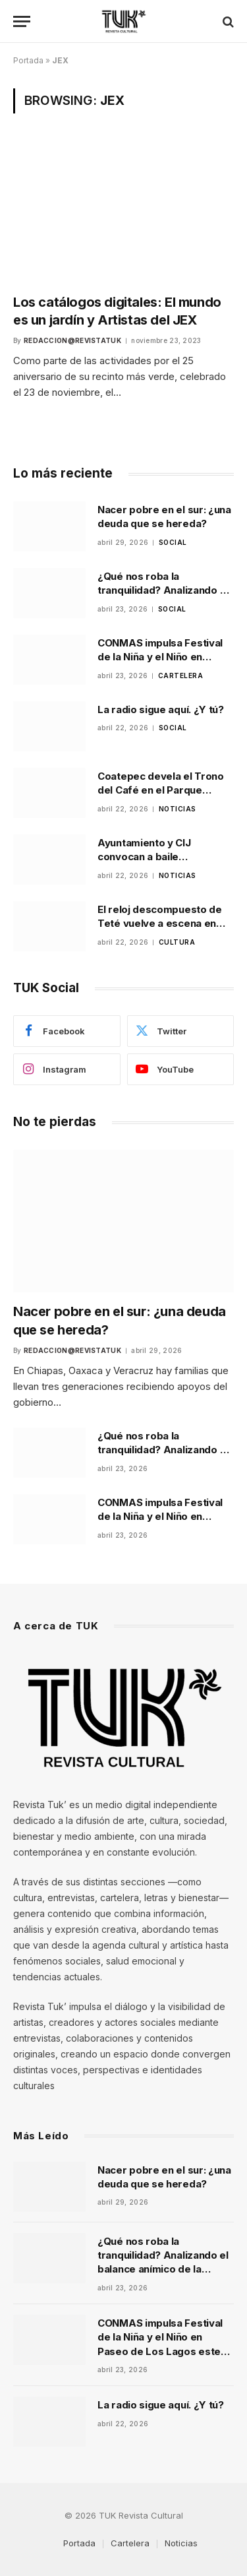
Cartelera (130, 2543)
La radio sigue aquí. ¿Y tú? (160, 709)
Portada (28, 60)
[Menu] (21, 21)
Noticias (181, 2543)
